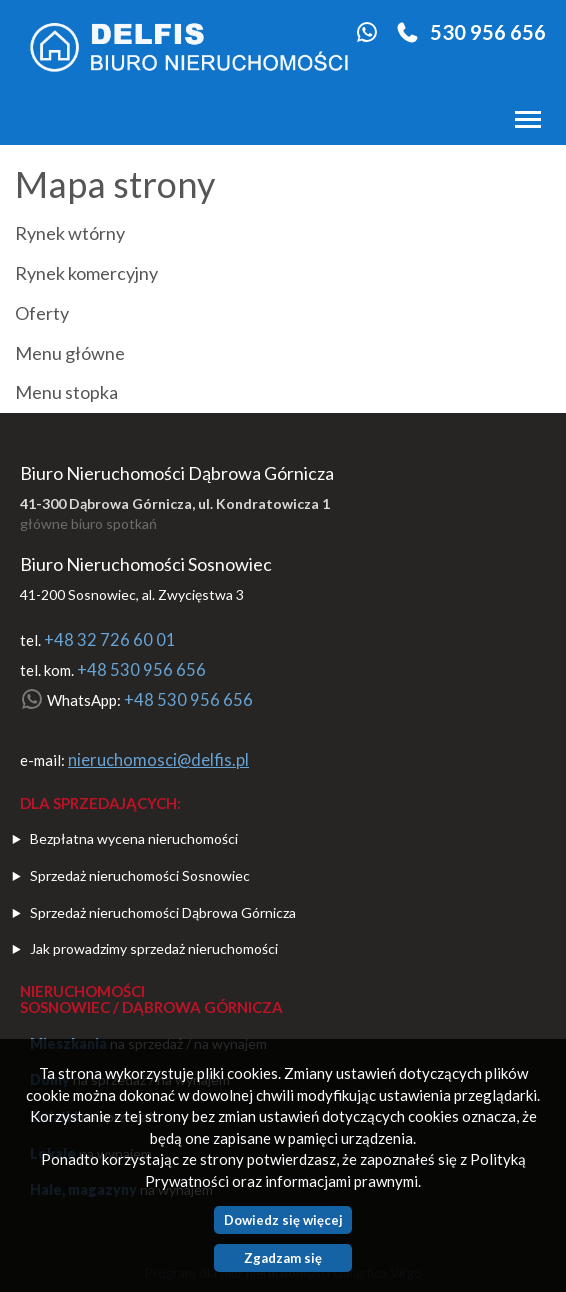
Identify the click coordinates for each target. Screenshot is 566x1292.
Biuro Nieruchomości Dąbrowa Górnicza (177, 473)
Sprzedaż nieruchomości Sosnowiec (140, 875)
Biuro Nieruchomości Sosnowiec (146, 564)
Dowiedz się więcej (283, 1220)
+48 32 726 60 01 (110, 640)
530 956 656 (488, 32)
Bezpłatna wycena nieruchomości (134, 838)
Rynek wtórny (70, 234)
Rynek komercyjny (86, 274)
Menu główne (70, 354)
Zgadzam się (283, 1258)
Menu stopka (66, 393)
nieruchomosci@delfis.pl (158, 760)
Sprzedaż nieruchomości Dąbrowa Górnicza (163, 912)
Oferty (42, 314)
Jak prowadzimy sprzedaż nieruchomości (154, 948)
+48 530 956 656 (141, 670)
